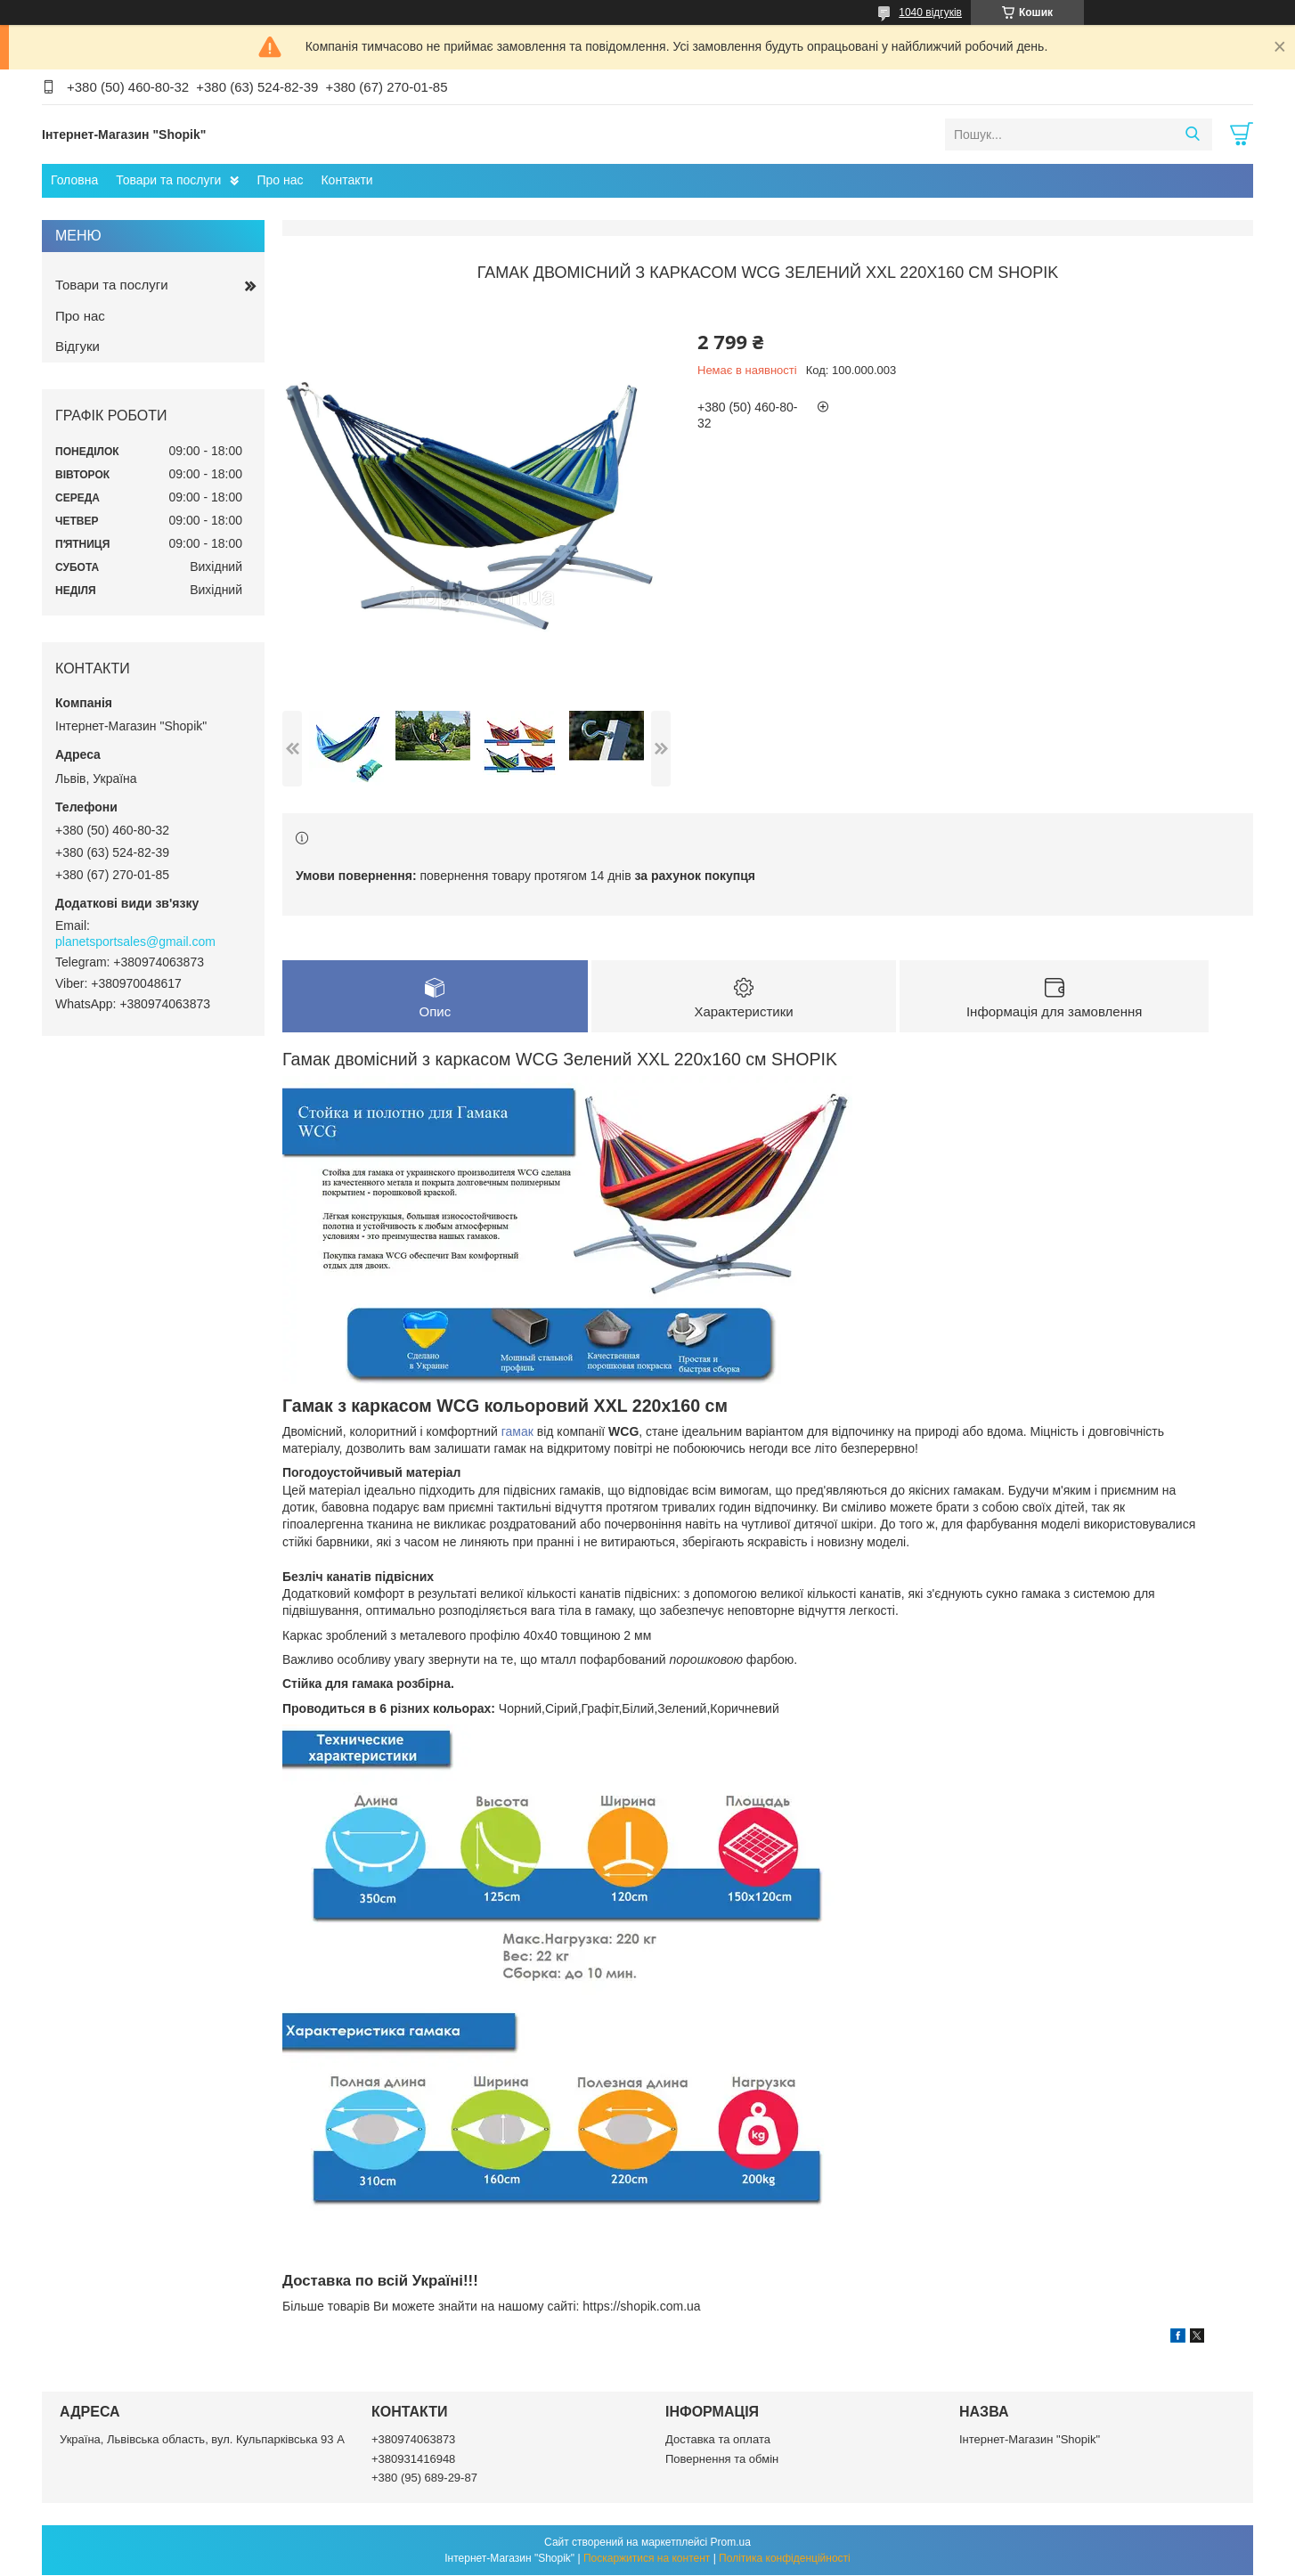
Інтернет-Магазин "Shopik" (1029, 2440)
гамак (517, 1431)
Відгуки (77, 346)
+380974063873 (413, 2440)
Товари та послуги (168, 180)
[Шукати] (1192, 134)
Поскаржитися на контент (646, 2559)
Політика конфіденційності (785, 2559)
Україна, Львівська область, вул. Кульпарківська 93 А (202, 2440)
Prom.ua (731, 2543)
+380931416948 (413, 2459)
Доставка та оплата (717, 2440)
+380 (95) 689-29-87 (424, 2477)
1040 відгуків (930, 12)
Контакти (346, 180)
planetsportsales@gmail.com (135, 941)
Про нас (280, 180)
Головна (74, 180)
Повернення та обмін (721, 2459)
